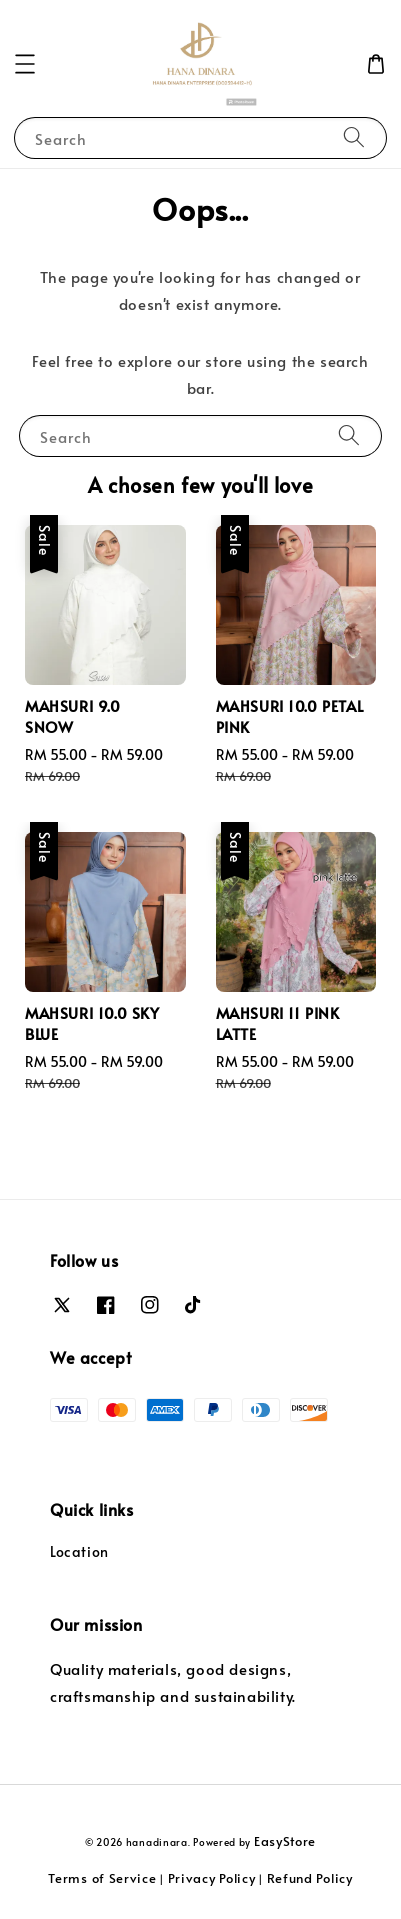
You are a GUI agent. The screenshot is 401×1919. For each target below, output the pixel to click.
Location (79, 1551)
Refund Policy (310, 1878)
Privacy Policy (212, 1878)
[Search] (354, 137)
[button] (25, 64)
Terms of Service (102, 1878)
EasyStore (285, 1841)
